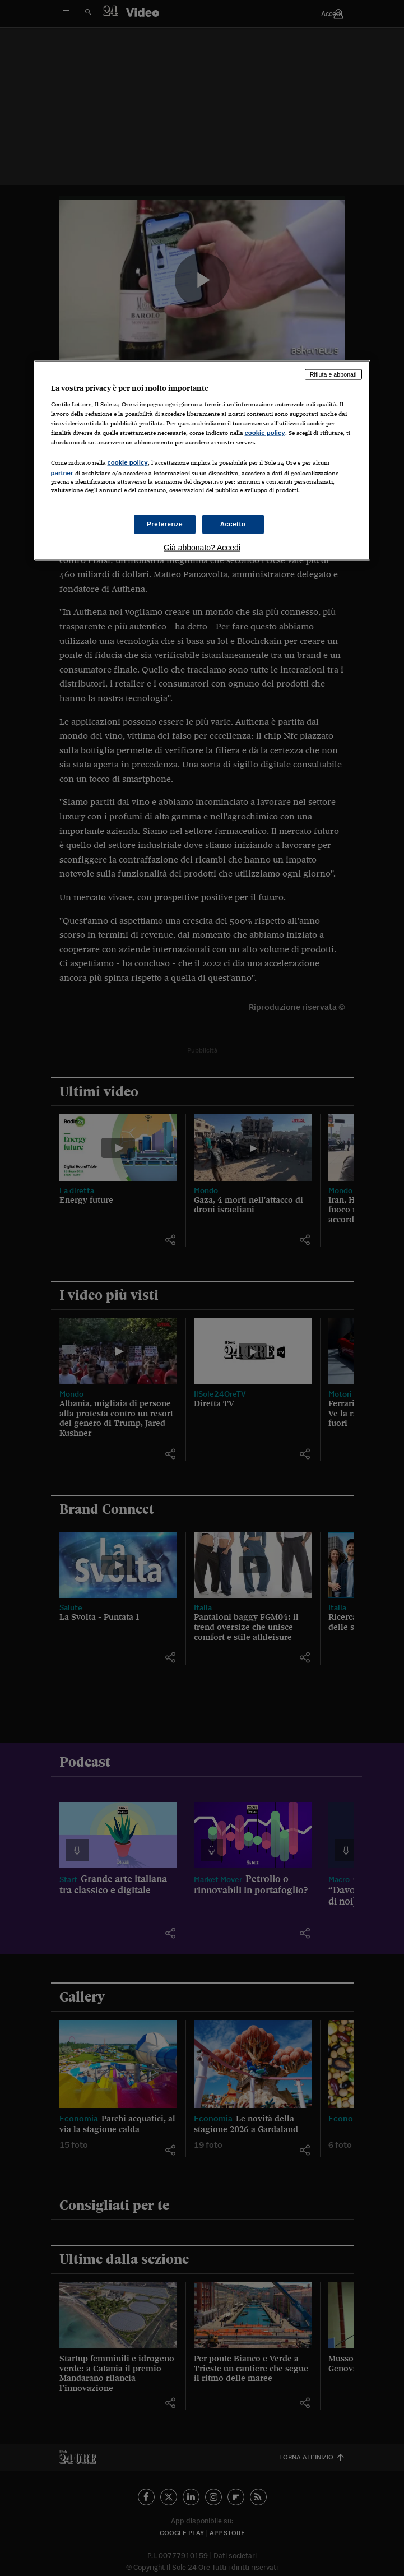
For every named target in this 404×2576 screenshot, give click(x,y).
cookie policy (265, 432)
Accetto (233, 523)
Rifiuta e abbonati (333, 374)
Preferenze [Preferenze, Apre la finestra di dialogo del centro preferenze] (165, 523)
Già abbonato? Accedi (202, 547)
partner (62, 473)
